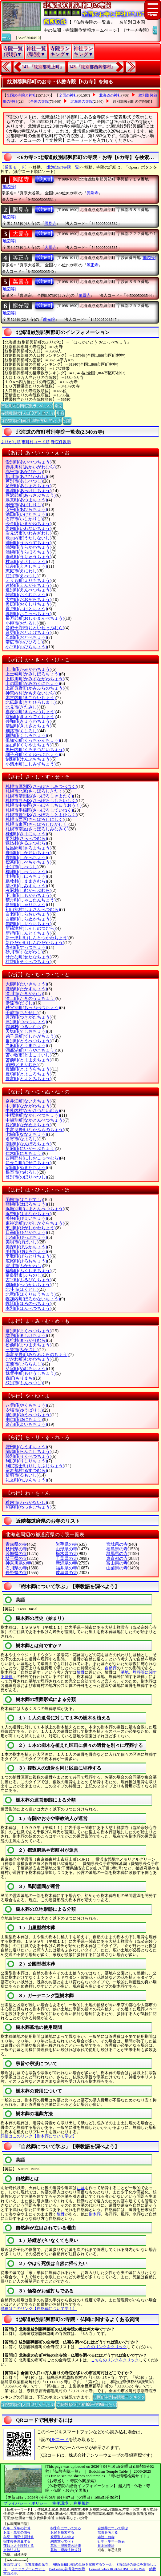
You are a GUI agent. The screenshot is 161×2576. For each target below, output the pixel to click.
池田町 (26, 514)
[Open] (44, 179)
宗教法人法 (11, 2550)
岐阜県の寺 (66, 1572)
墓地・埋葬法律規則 (65, 2550)
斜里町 (26, 904)
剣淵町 (28, 759)
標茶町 (28, 862)
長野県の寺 (16, 1572)
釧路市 (22, 731)
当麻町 (26, 1045)
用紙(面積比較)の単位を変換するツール (82, 2564)
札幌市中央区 (44, 805)
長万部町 (35, 618)
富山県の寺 (117, 1563)
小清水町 (31, 764)
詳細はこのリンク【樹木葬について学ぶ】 (39, 2136)
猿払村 (26, 843)
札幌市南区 (37, 829)
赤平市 (24, 471)
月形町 (28, 1017)
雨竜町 (28, 557)
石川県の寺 (16, 1568)
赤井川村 (31, 467)
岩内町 (28, 528)
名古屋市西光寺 (36, 2564)
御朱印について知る (65, 2528)
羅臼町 (26, 1447)
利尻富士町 (35, 1466)
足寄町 (28, 485)
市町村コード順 (36, 441)
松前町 (28, 1345)
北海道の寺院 (81, 101)
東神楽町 (35, 1223)
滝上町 (31, 998)
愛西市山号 (11, 2564)
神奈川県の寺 (18, 1563)
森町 (20, 1378)
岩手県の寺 (66, 1544)
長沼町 (28, 1125)
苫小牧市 (28, 1055)
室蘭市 (24, 1364)
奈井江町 (28, 1101)
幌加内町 (33, 1299)
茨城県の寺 (16, 1553)
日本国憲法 (106, 2545)
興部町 (28, 613)
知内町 (28, 923)
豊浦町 (28, 1069)
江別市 (22, 576)
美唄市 (22, 1242)
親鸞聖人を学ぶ (62, 2537)
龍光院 (21, 306)
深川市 (24, 1265)
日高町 (26, 1232)
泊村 (22, 1064)
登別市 (26, 1177)
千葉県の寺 (66, 1558)
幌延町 (28, 1303)
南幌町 (28, 1144)
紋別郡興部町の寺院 (129, 101)
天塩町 (26, 1031)
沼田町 (26, 1167)
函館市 (24, 1199)
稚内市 (26, 1502)
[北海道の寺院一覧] (63, 167)
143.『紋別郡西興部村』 (92, 67)
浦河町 (28, 547)
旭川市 (26, 476)
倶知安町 (33, 740)
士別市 (22, 867)
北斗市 (22, 1289)
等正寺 (21, 258)
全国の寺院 (39, 101)
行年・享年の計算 (16, 2528)
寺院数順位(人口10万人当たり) (28, 413)
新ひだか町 (35, 942)
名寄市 (22, 1139)
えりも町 (28, 580)
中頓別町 (35, 1120)
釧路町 (26, 735)
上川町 (28, 669)
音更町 (28, 632)
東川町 (31, 1228)
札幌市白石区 (41, 800)
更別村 (26, 838)
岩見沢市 (28, 533)
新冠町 (31, 1148)
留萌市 (22, 1475)
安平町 (26, 509)
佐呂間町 (28, 848)
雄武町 (26, 594)
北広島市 (31, 702)
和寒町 (28, 1507)
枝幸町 (26, 561)
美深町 (26, 1247)
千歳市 (22, 1012)
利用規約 (82, 2503)
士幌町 (26, 876)
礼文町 (26, 1480)
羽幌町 (26, 1204)
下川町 (28, 895)
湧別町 (28, 1415)
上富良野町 (35, 688)
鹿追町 (28, 852)
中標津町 (33, 1115)
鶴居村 (24, 1026)
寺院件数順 (61, 441)
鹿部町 (26, 857)
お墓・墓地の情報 (16, 2532)
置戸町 (26, 608)
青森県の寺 (16, 1544)
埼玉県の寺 (16, 1558)
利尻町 (26, 1461)
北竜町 (31, 1294)
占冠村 (28, 890)
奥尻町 (28, 604)
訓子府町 (33, 754)
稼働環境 (60, 2503)
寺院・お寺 (106, 2537)
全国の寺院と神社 (21, 95)
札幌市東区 (37, 824)
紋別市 (24, 1383)
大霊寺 (21, 234)
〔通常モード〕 (15, 167)
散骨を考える (108, 2532)
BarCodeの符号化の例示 (67, 2569)
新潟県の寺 (66, 1563)
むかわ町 (28, 1359)
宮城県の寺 (117, 1544)
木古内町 (31, 697)
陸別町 (28, 1456)
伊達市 (20, 1003)
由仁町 (24, 1419)
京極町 (31, 716)
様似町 (26, 834)
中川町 (28, 1106)
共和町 (28, 721)
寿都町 (26, 947)
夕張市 (24, 1410)
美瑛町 (26, 1218)
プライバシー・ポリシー (25, 2503)
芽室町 (26, 1368)
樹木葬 (95, 2214)
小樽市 (22, 623)
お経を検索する (62, 2532)
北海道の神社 (110, 95)
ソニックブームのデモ (28, 2569)
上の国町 (33, 683)
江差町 (26, 566)
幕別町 (28, 1331)
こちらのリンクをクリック (103, 2346)
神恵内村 (31, 693)
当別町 (28, 1041)
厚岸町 (28, 490)
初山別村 (33, 909)
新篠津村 (31, 928)
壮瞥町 (28, 961)
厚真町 (26, 500)
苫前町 (28, 1060)
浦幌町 (28, 552)
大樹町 (26, 984)
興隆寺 (21, 179)
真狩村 (26, 1340)
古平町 (28, 1280)
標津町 (26, 871)
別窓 (58, 405)
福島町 (28, 1270)
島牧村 (26, 881)
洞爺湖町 (31, 1050)
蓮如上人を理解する (18, 2545)
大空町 (28, 599)
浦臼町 (28, 542)
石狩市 (24, 519)
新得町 (28, 933)
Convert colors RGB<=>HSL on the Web (117, 2569)
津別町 (26, 1022)
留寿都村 (26, 1470)
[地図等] (9, 186)
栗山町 (28, 745)
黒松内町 (35, 749)
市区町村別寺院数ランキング (27, 405)
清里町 (28, 726)
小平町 (26, 647)
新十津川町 (37, 938)
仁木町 (24, 1153)
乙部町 (26, 637)
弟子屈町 (31, 1036)
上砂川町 (35, 679)
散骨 (81, 1672)
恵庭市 (22, 571)
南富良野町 (37, 1354)
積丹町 (31, 900)
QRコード (59, 2439)
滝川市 (24, 993)
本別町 (28, 1308)
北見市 (22, 707)
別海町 (28, 1284)
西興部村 (33, 1158)
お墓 (81, 2187)
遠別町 (28, 590)
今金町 (28, 523)
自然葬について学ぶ (113, 2528)
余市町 (26, 1424)
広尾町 (26, 1261)
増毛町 (26, 1335)
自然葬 (111, 1668)
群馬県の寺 (117, 1553)
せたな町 (28, 957)
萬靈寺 (21, 282)
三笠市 (22, 1349)
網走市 (24, 505)
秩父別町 (33, 1007)
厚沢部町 (31, 495)
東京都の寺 (117, 1558)
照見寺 (21, 210)
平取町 (28, 1256)
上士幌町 (33, 674)
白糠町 (28, 919)
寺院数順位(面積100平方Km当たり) (31, 420)
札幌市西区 (35, 819)
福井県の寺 (66, 1568)
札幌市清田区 (39, 796)
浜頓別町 (35, 1209)
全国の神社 (68, 95)
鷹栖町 (26, 989)
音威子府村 (35, 628)
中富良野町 (35, 1129)
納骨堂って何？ (62, 2541)
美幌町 (26, 1251)
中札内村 (33, 1110)
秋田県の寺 (16, 1549)
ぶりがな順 (11, 441)
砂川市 (24, 952)
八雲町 (26, 1405)
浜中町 (28, 1213)
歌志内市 (28, 538)
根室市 (22, 1172)
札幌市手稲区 (39, 810)
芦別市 (24, 481)
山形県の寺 (66, 1549)
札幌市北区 (35, 791)
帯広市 (24, 642)
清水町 (26, 886)
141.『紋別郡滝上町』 (43, 67)
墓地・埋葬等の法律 (65, 2545)
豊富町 (28, 1078)
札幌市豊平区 (41, 815)
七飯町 (26, 1134)
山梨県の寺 (117, 1568)
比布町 (26, 1237)
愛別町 (28, 462)
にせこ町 (28, 1162)
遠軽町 (28, 585)
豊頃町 (28, 1074)
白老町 (28, 914)
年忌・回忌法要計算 (18, 2537)
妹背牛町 (31, 1373)
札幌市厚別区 (41, 786)
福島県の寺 (117, 1549)
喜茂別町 (31, 712)
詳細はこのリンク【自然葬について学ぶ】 (39, 2308)
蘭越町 (28, 1451)
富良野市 (24, 1275)
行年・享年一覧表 (111, 2541)
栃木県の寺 (66, 1553)
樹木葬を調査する (16, 2541)
